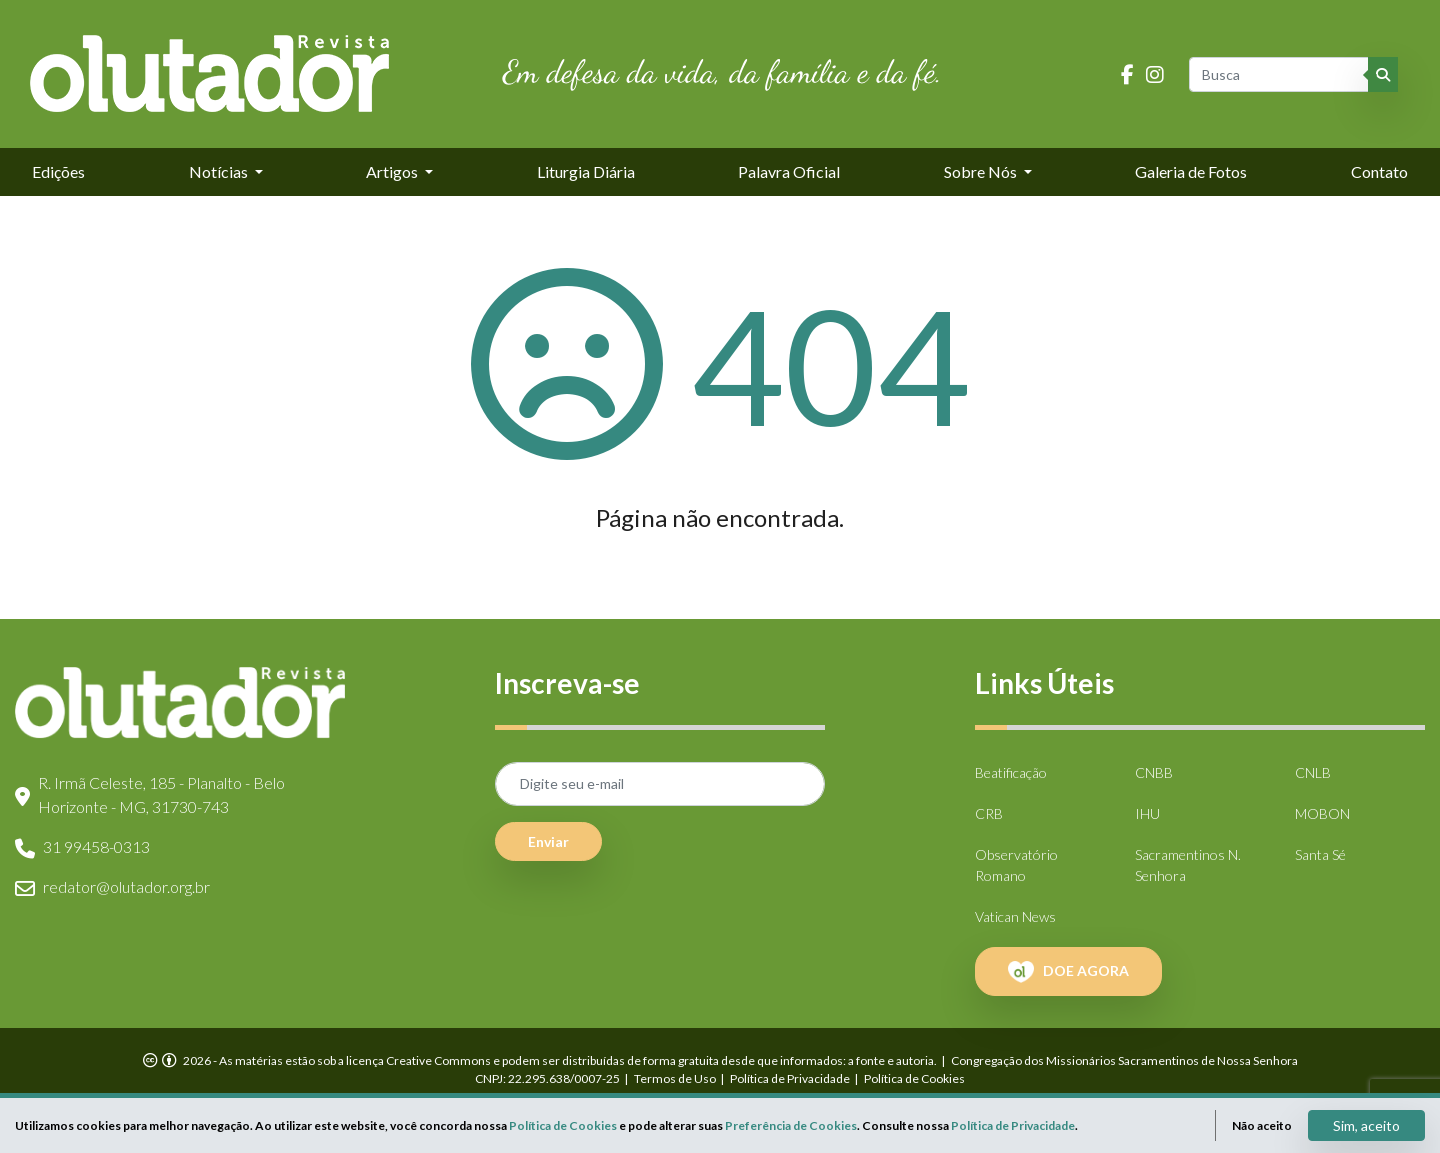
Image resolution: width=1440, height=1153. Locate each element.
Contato (1379, 171)
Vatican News (1015, 916)
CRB (989, 813)
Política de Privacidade (790, 1078)
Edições (58, 171)
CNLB (1313, 772)
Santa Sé (1320, 854)
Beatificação (1011, 772)
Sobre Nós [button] (982, 171)
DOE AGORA (1068, 972)
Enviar (548, 841)
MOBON (1322, 813)
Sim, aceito (1366, 1125)
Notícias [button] (220, 171)
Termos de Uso (675, 1078)
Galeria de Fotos (1191, 171)
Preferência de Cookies (791, 1125)
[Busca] (1280, 74)
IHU (1147, 813)
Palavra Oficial (789, 171)
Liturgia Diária (586, 171)
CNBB (1154, 772)
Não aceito (1262, 1125)
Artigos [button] (393, 171)
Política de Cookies (914, 1078)
